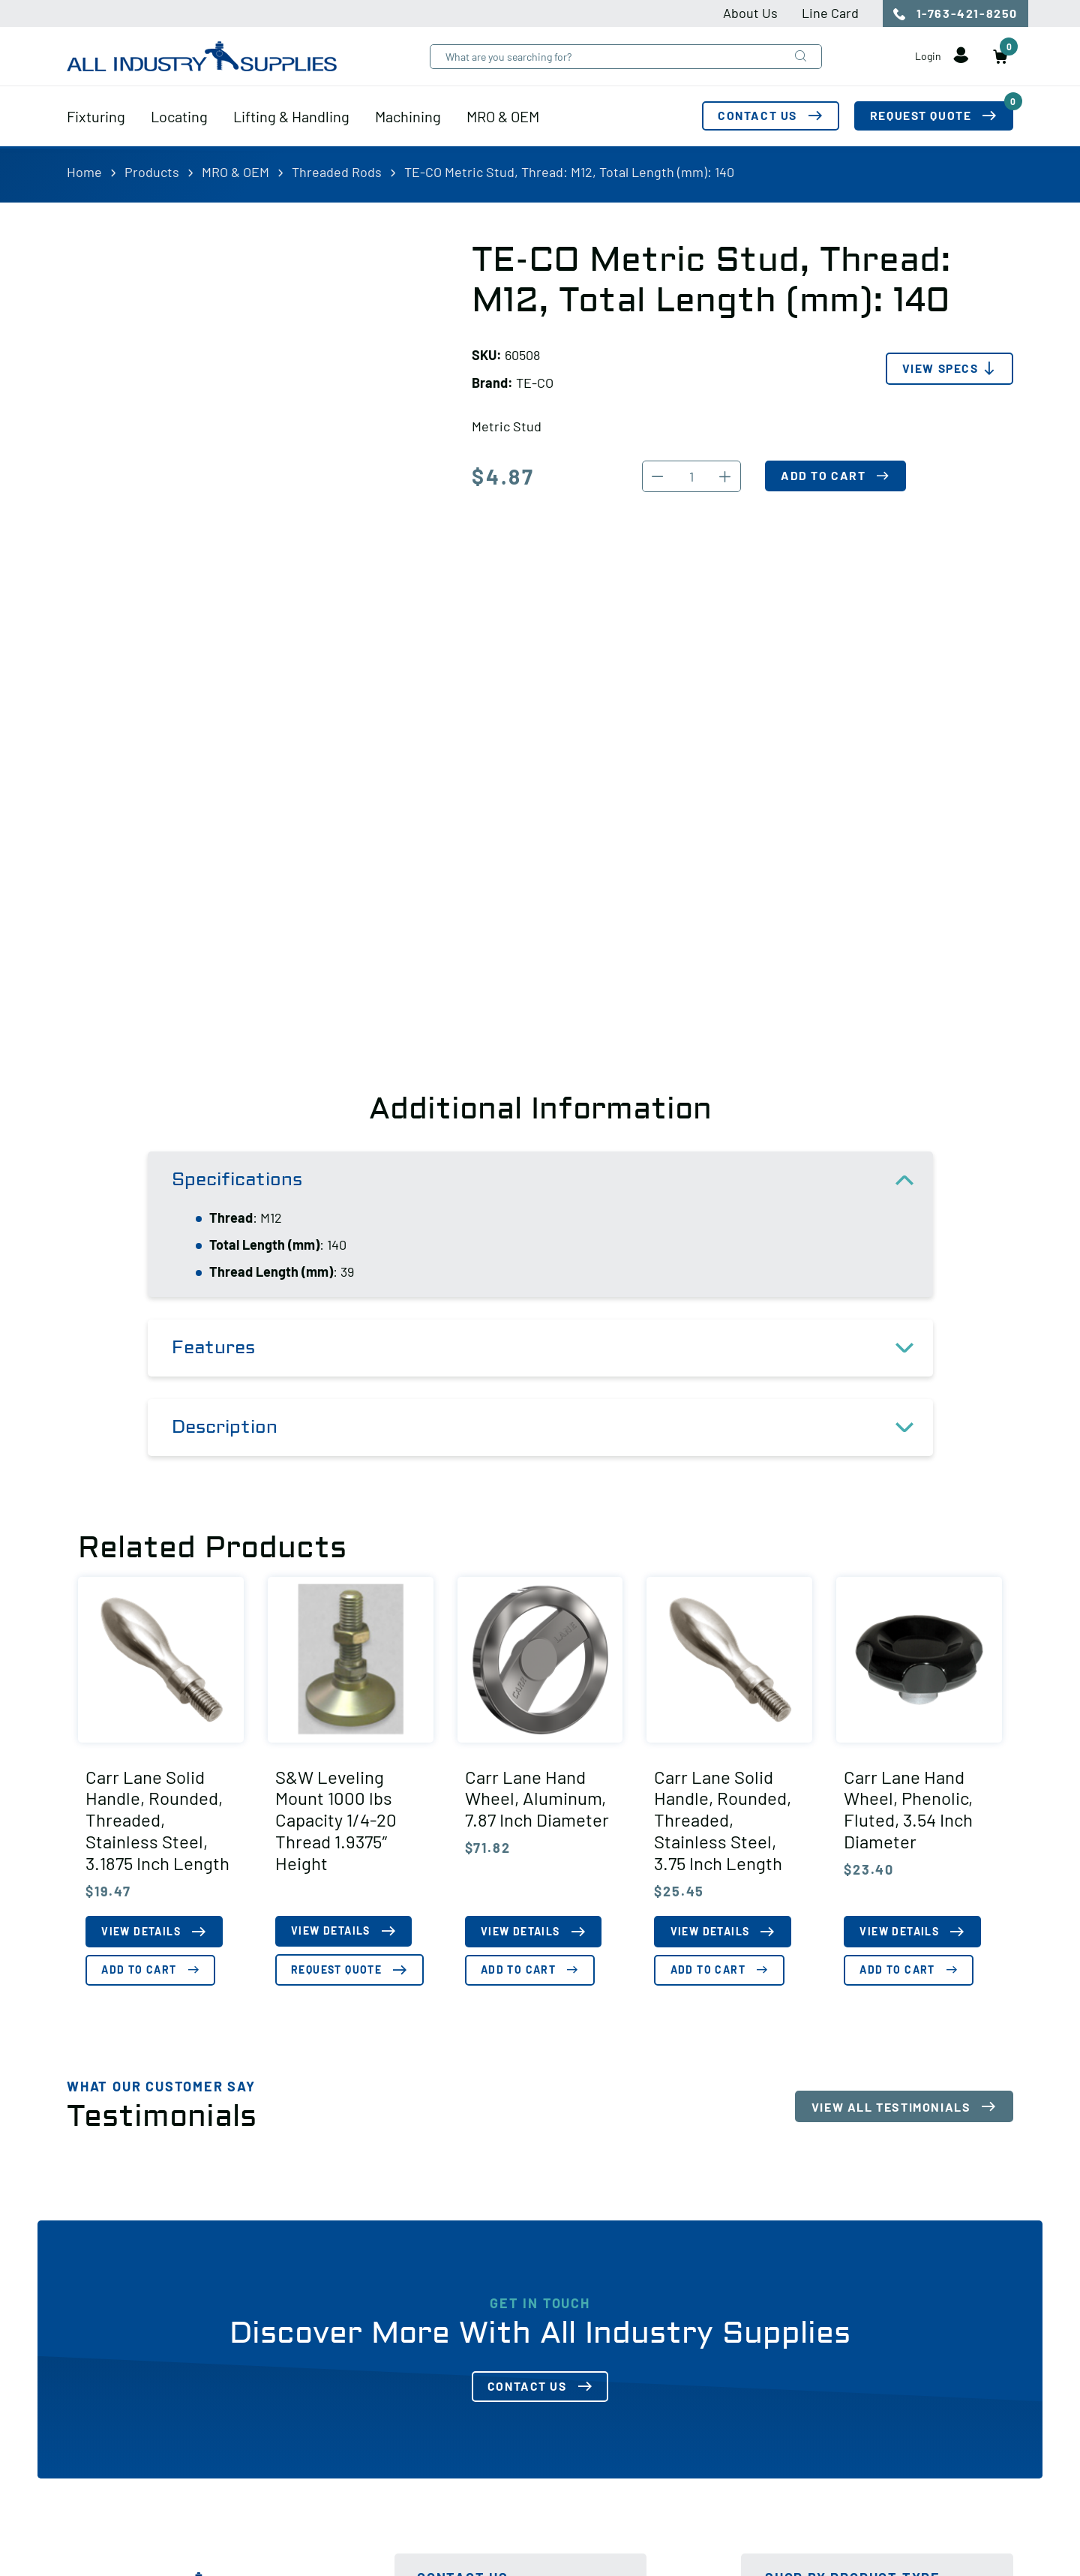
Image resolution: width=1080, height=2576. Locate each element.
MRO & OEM (502, 118)
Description (552, 1427)
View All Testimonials (891, 2107)
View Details (142, 1932)
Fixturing (96, 118)
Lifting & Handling (291, 118)
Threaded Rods (337, 172)
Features (552, 1348)
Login (940, 58)
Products (151, 172)
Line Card (830, 13)
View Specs (938, 369)
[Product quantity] (691, 476)
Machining (408, 118)
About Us (750, 13)
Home (84, 172)
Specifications (552, 1179)
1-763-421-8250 (955, 13)
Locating (179, 118)
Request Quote (940, 114)
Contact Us (753, 118)
